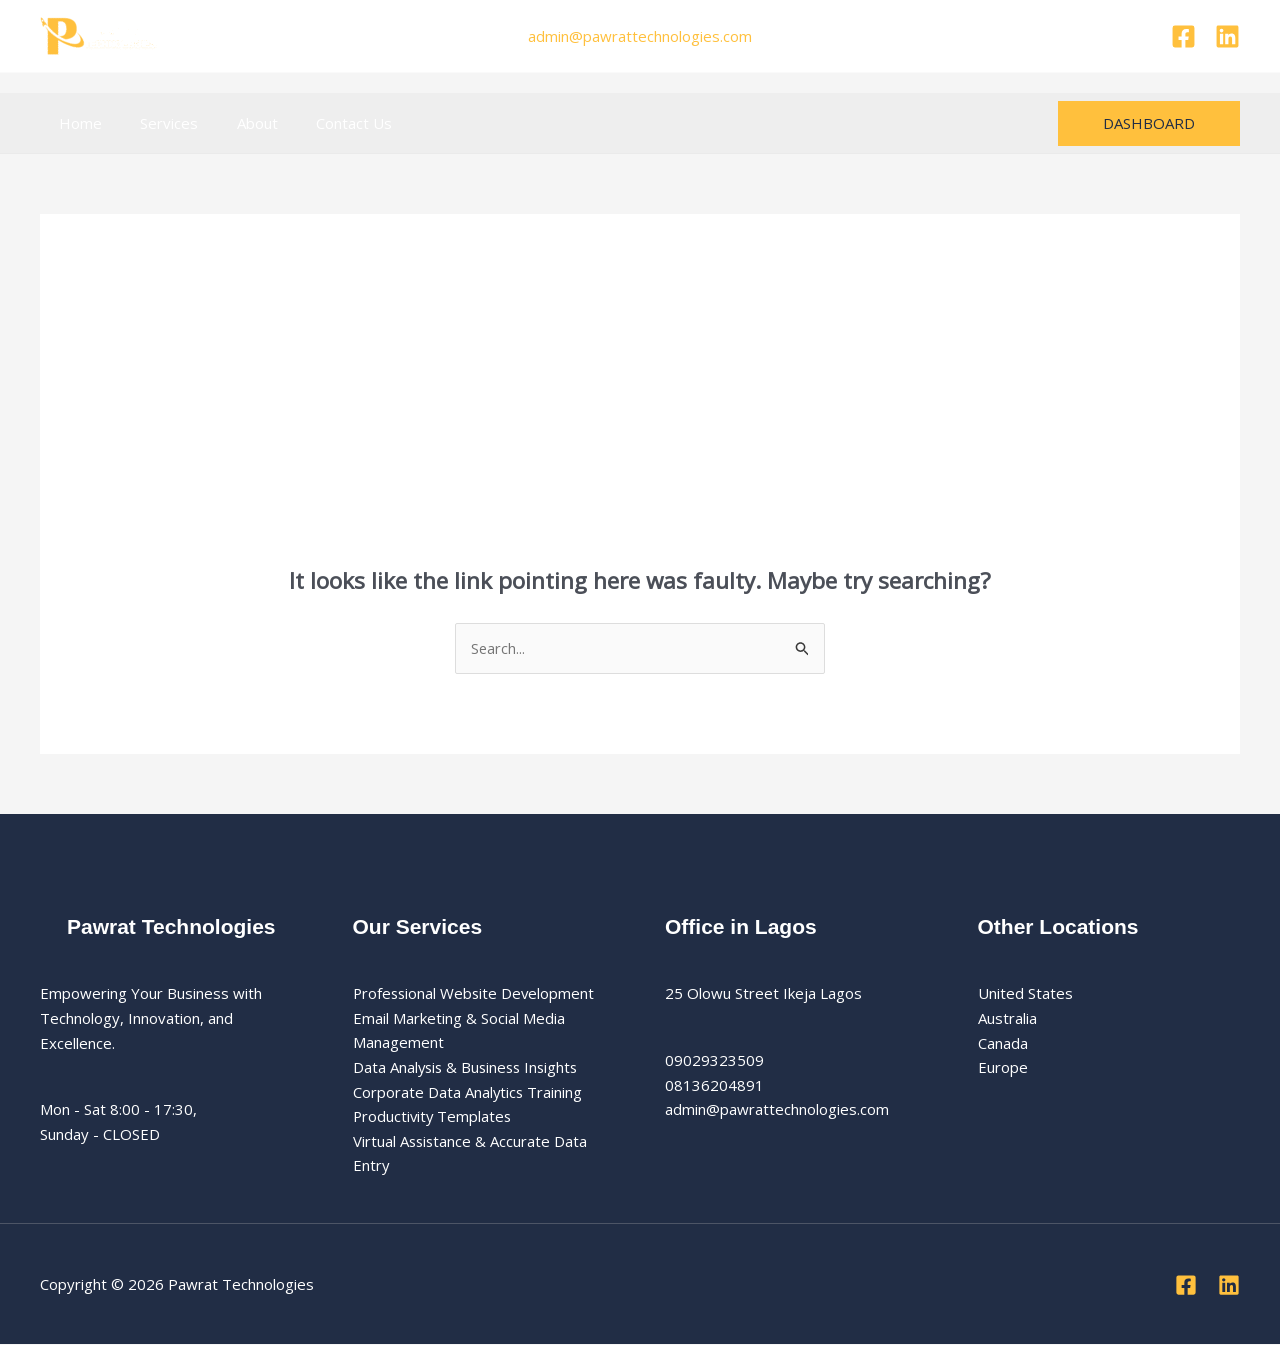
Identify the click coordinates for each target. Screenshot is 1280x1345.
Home (76, 123)
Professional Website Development (476, 993)
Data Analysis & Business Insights (469, 1068)
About (236, 123)
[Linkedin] (1227, 36)
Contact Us (325, 123)
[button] (1149, 123)
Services (157, 123)
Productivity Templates (434, 1117)
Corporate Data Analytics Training (468, 1092)
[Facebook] (1183, 36)
